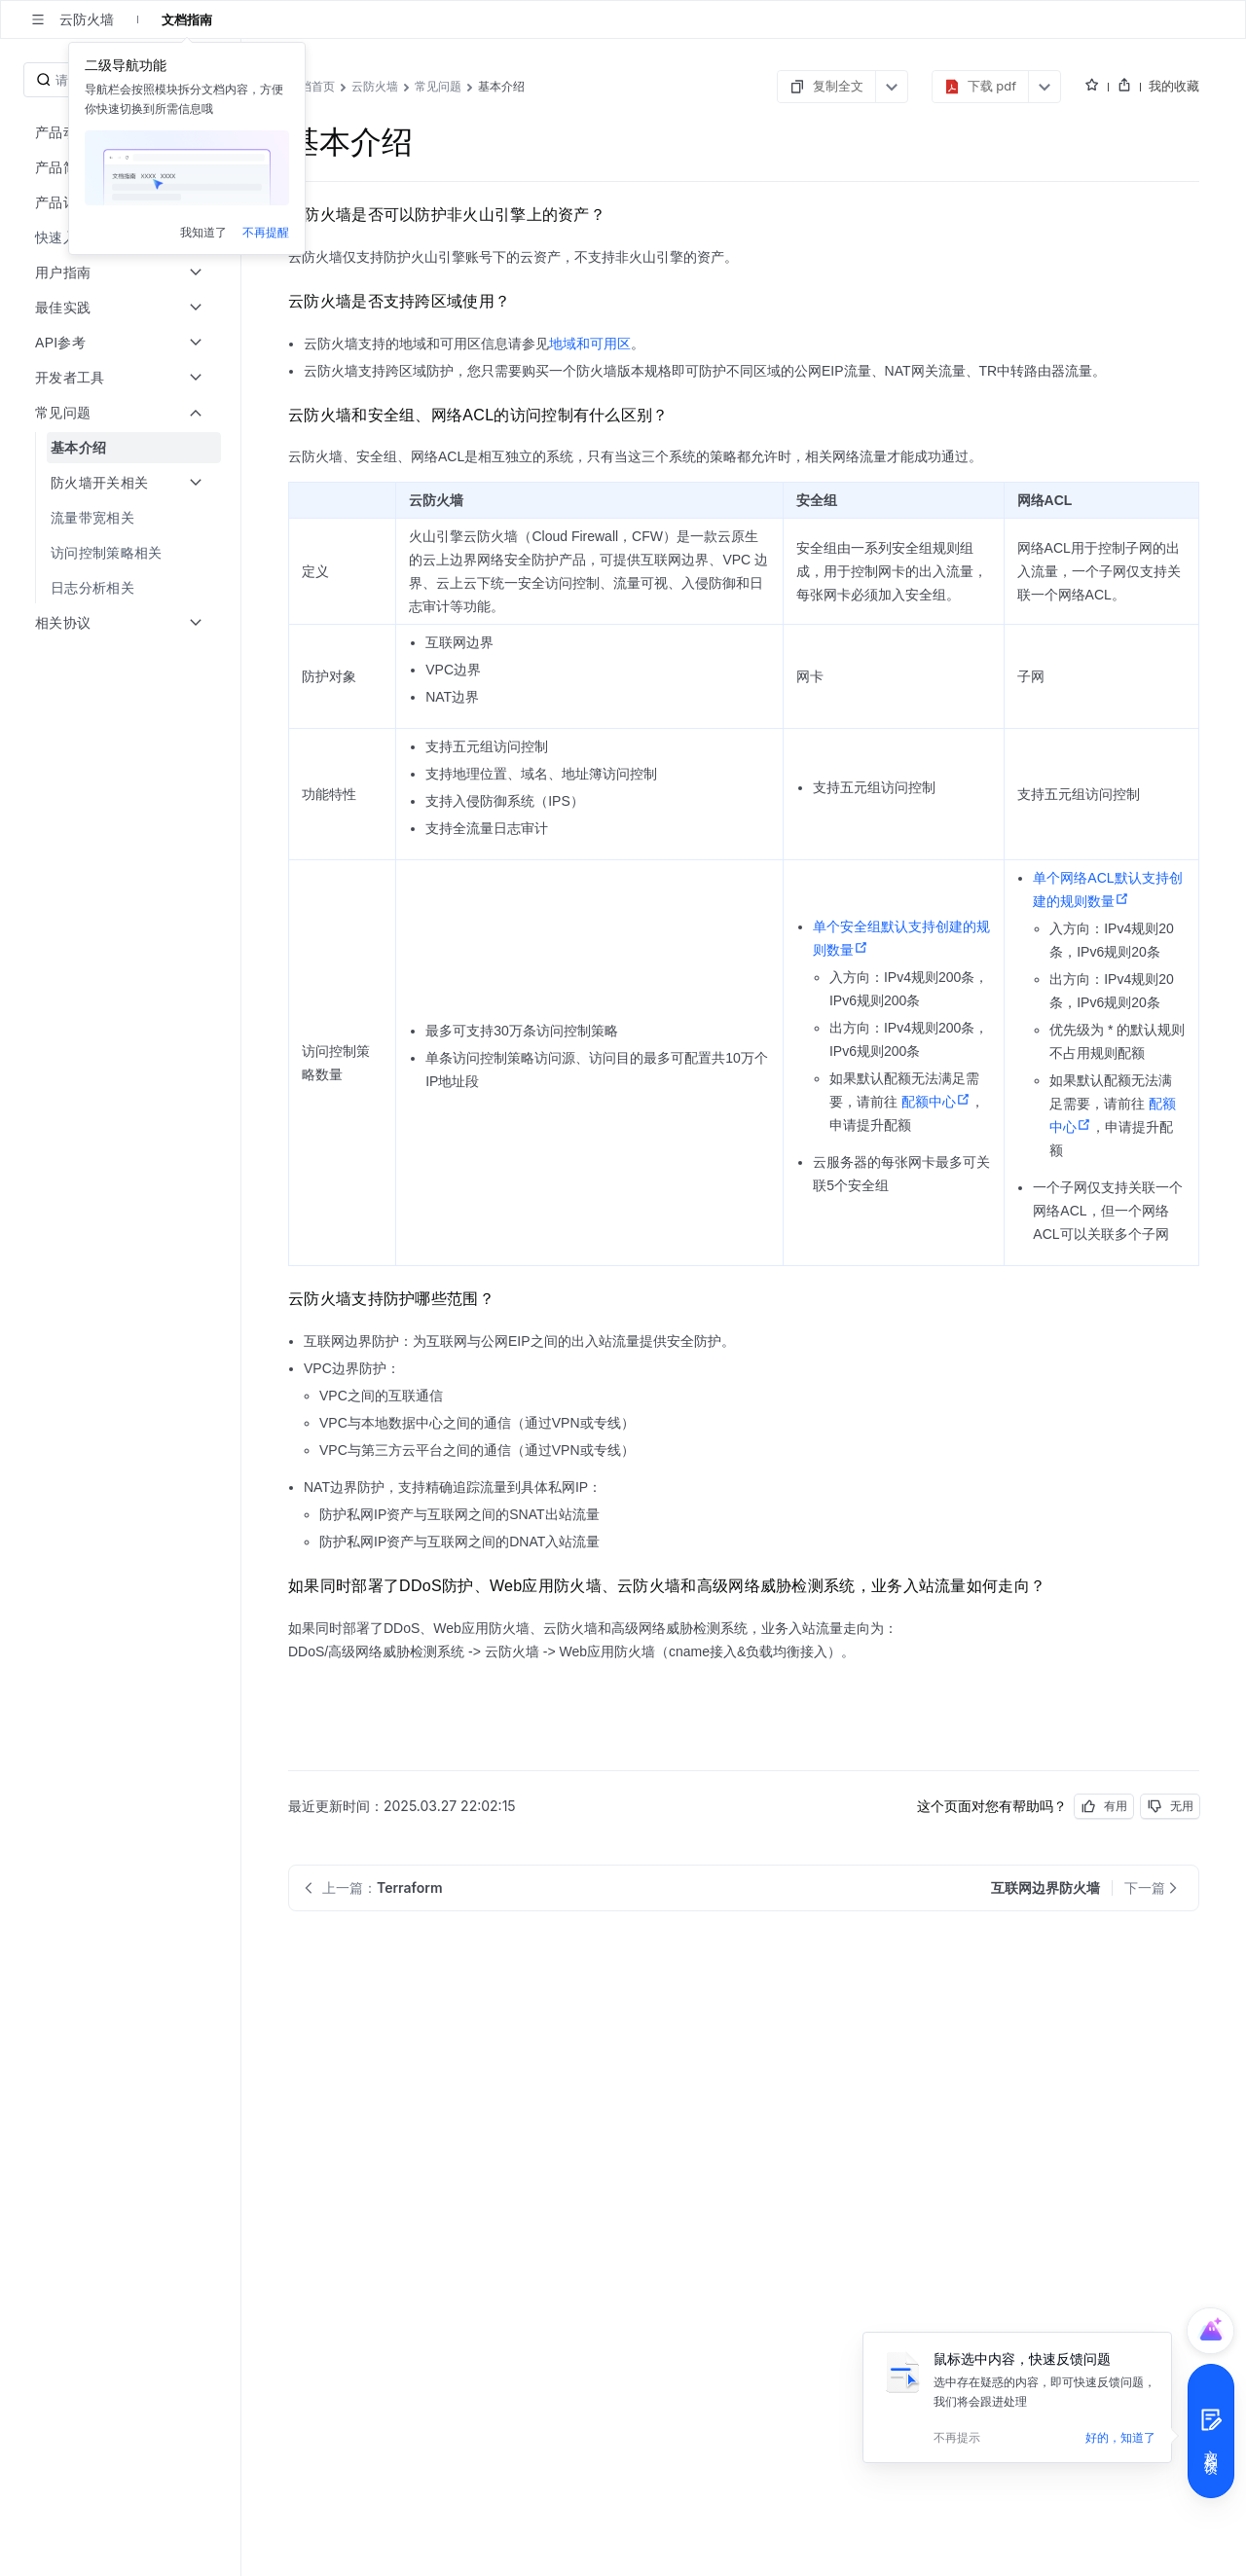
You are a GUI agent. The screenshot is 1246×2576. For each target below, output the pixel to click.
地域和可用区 (590, 343)
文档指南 (187, 19)
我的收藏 (1174, 85)
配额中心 (936, 1101)
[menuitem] (122, 447)
